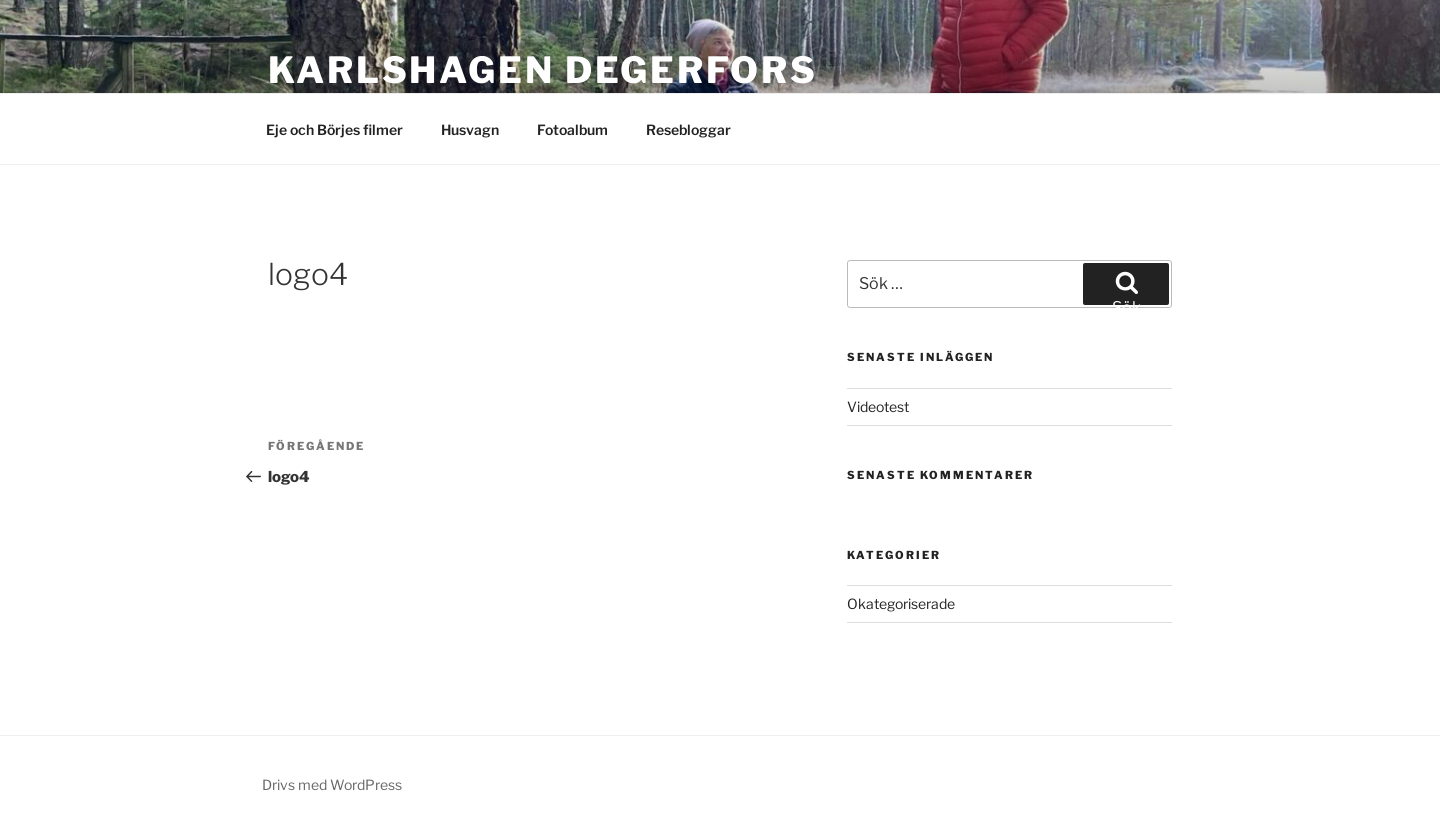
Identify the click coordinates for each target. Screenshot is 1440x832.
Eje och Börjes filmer (334, 129)
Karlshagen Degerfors (543, 70)
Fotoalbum (572, 129)
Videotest (878, 406)
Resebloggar (688, 129)
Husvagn (470, 129)
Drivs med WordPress (332, 784)
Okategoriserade (901, 603)
